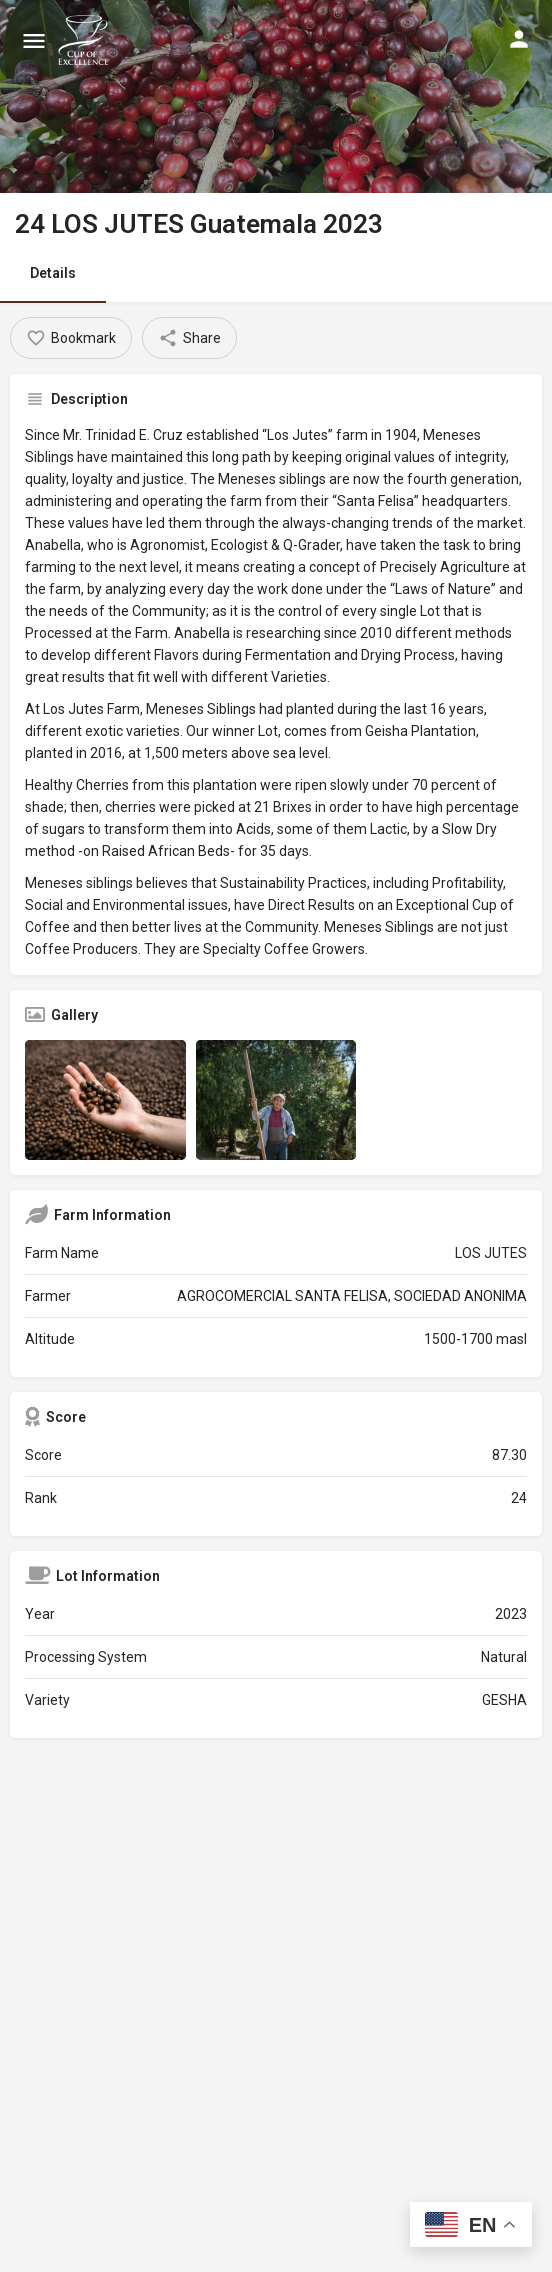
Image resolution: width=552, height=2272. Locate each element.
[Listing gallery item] (105, 1100)
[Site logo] (86, 40)
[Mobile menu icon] (34, 40)
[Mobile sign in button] (519, 39)
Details (53, 273)
